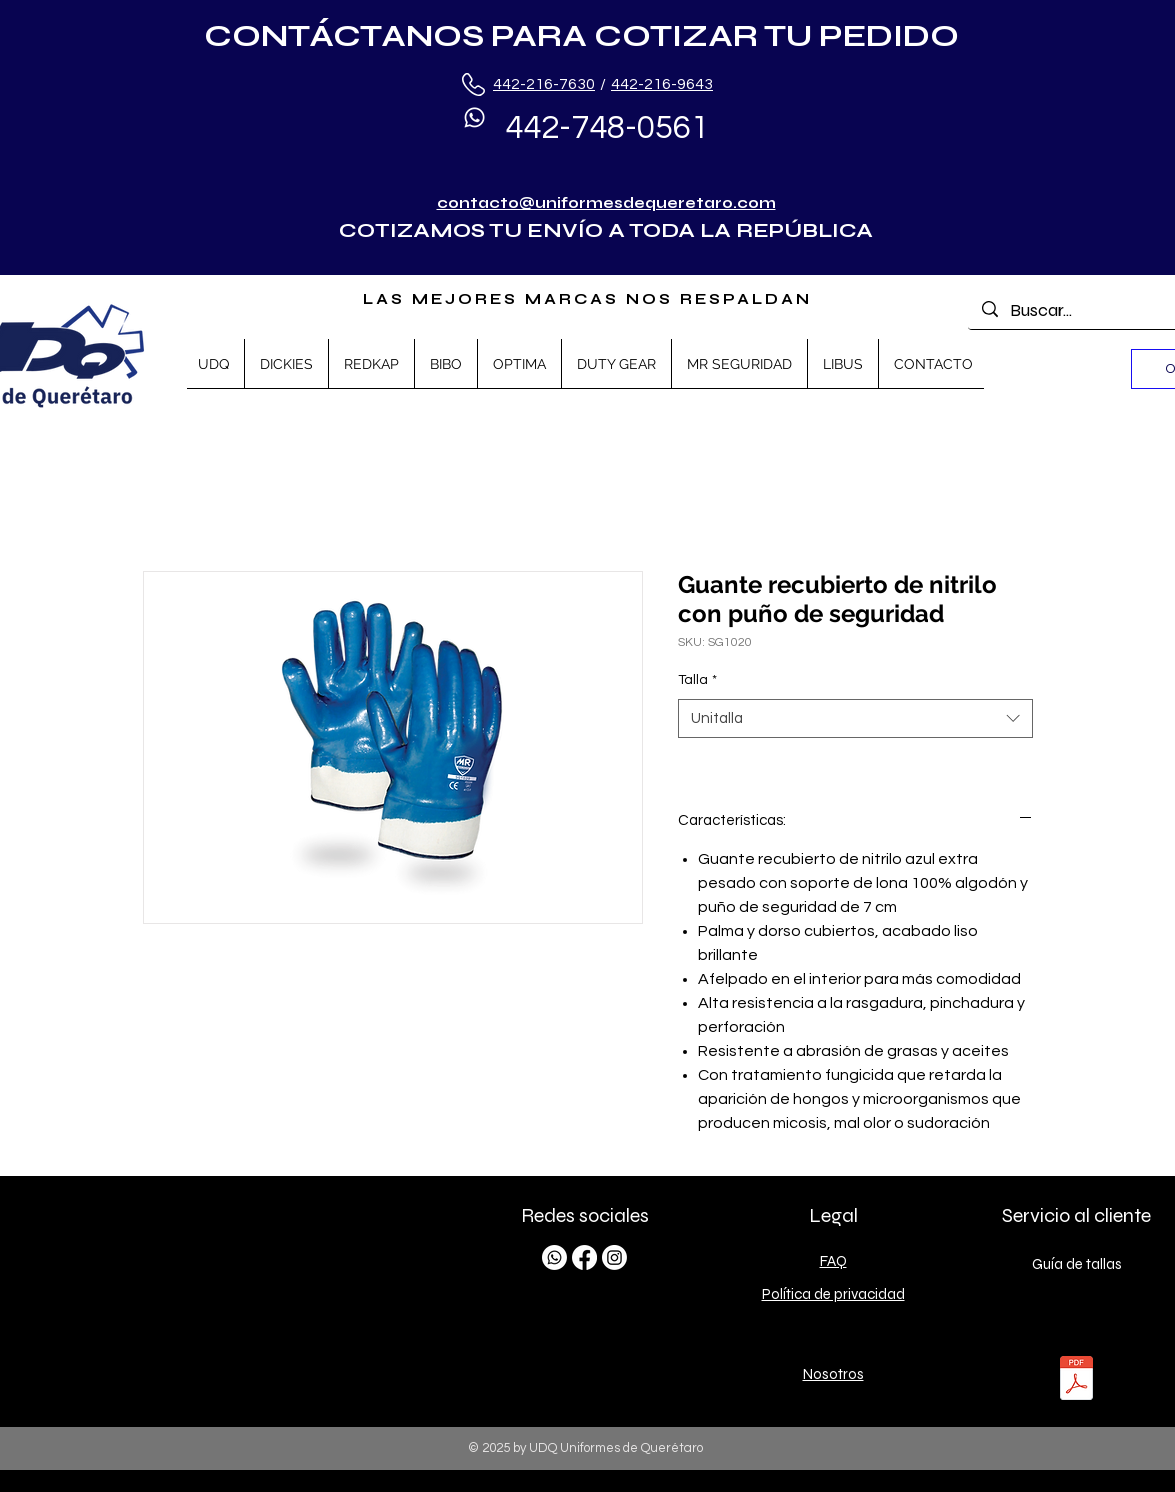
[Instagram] (614, 1257)
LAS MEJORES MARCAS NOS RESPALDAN (587, 299)
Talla (697, 680)
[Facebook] (584, 1257)
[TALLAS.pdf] (1076, 1380)
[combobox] (855, 718)
